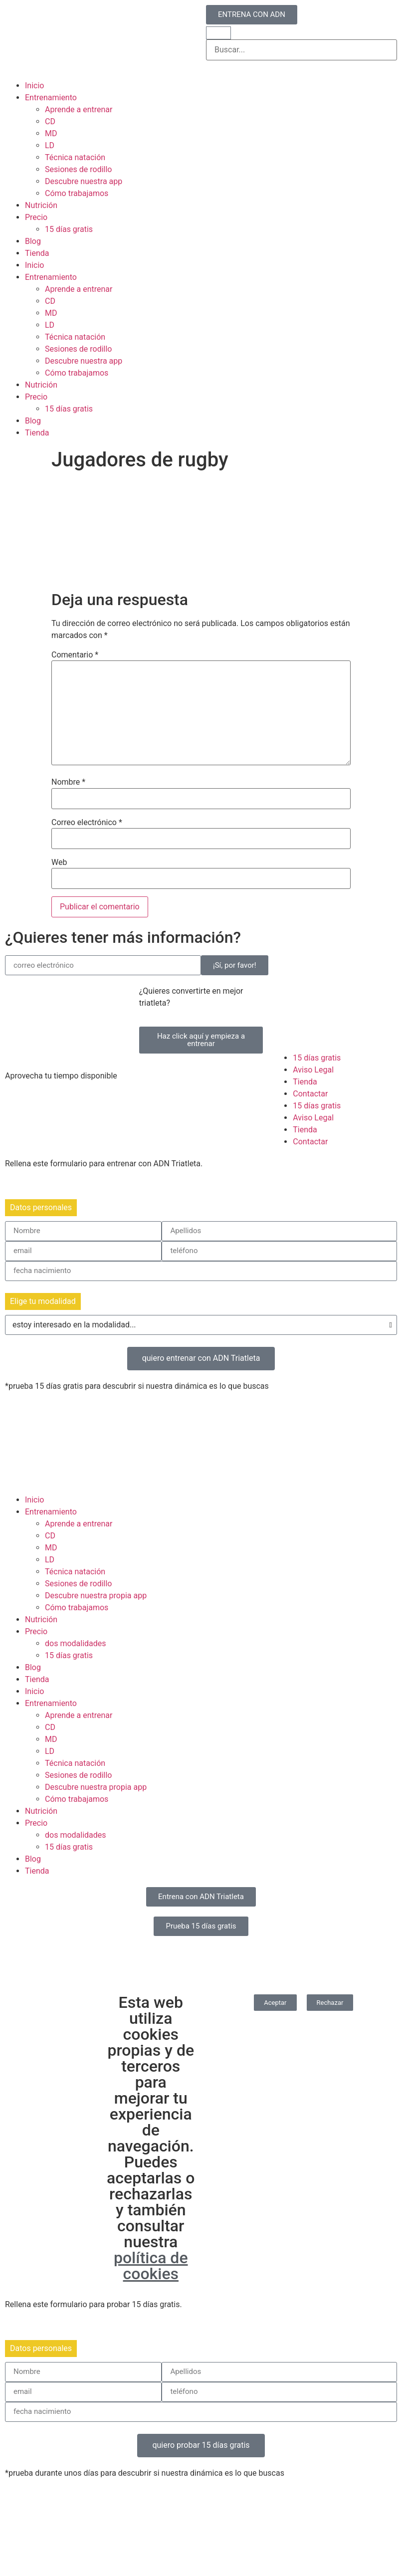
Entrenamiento (51, 97)
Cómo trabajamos (76, 193)
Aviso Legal (313, 1069)
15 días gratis (69, 229)
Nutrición (41, 205)
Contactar (310, 1093)
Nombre (68, 782)
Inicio (34, 85)
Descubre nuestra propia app (96, 1595)
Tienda (37, 253)
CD (50, 121)
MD (51, 133)
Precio (36, 217)
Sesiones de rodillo (78, 169)
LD (49, 145)
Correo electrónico (86, 823)
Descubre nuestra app (83, 181)
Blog (33, 241)
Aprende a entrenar (78, 109)
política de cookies (151, 2265)
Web (59, 862)
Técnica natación (75, 157)
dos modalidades (75, 1643)
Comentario (74, 655)
